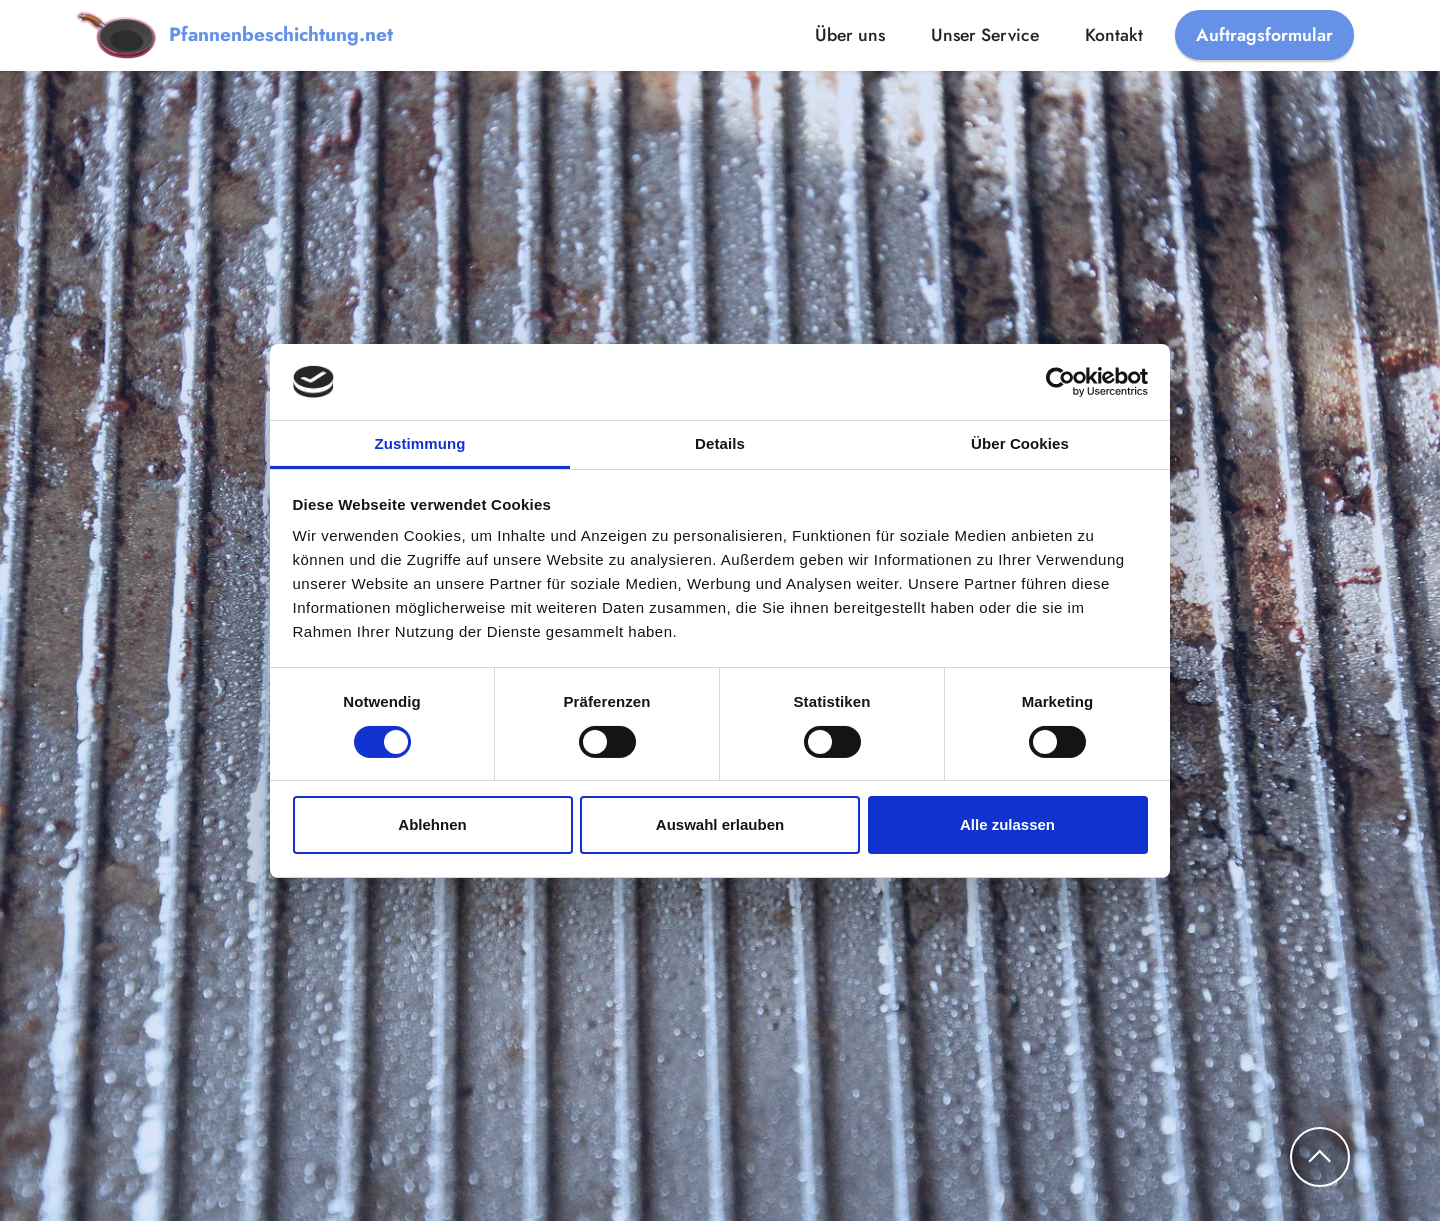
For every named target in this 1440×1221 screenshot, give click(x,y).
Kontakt (1114, 35)
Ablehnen (432, 824)
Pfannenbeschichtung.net (281, 34)
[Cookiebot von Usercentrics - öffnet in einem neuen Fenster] (1060, 382)
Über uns (850, 35)
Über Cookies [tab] (1020, 443)
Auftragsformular (1264, 35)
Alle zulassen (1007, 824)
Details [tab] (720, 443)
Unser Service (985, 35)
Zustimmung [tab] (420, 443)
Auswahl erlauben (720, 824)
